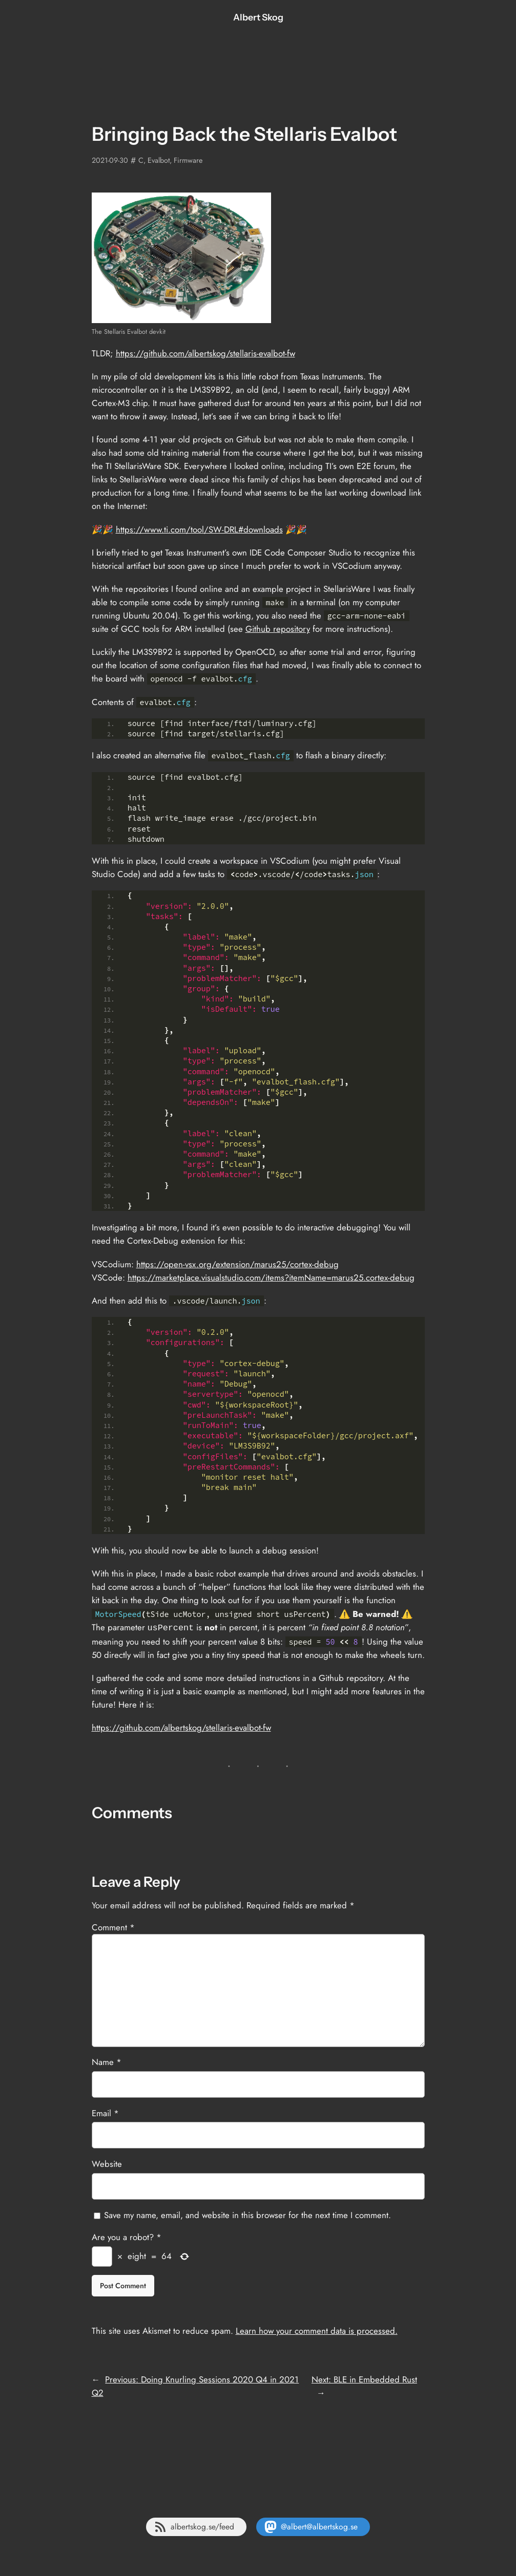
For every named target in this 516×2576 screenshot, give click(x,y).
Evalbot (159, 160)
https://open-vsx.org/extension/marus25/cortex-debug (237, 1264)
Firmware (188, 160)
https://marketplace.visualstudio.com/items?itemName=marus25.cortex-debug (271, 1277)
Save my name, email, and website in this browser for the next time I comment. (247, 2214)
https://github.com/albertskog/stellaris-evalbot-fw (205, 353)
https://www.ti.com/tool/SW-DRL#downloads (199, 529)
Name (106, 2061)
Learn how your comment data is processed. (317, 2330)
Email (105, 2112)
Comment (113, 1926)
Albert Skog (258, 17)
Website (107, 2163)
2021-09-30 (110, 160)
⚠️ (344, 1614)
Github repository (277, 629)
